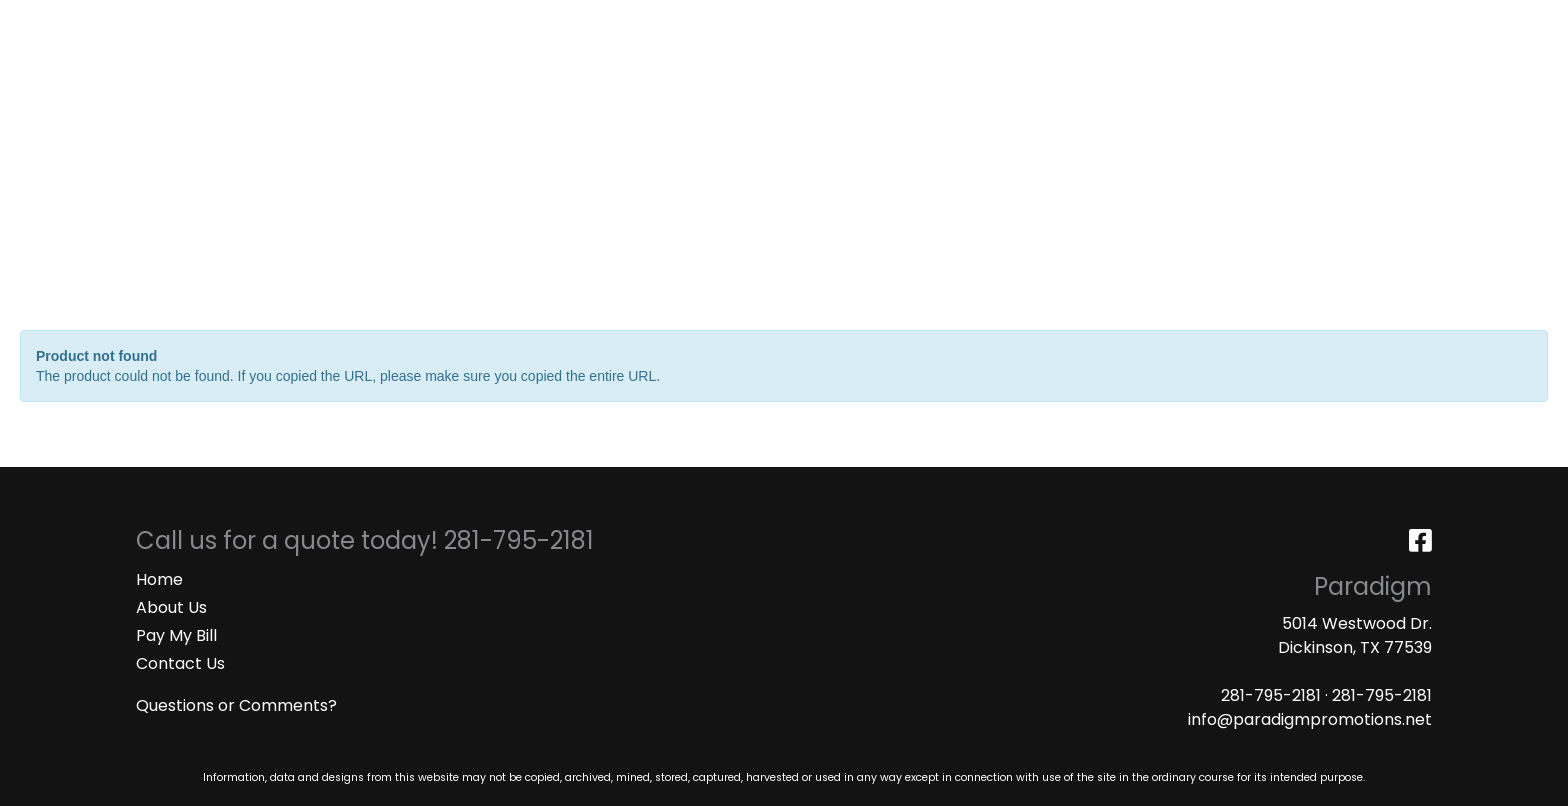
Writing (1200, 87)
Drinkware (854, 87)
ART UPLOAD (385, 21)
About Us (171, 607)
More (1290, 87)
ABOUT (107, 21)
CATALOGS (279, 21)
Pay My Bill (176, 635)
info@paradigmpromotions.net (1310, 719)
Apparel (665, 87)
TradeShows (1078, 87)
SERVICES (185, 21)
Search (1289, 21)
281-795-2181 (1271, 695)
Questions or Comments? (236, 705)
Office (962, 87)
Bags (753, 87)
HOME (42, 21)
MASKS (475, 21)
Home (159, 579)
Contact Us (180, 663)
